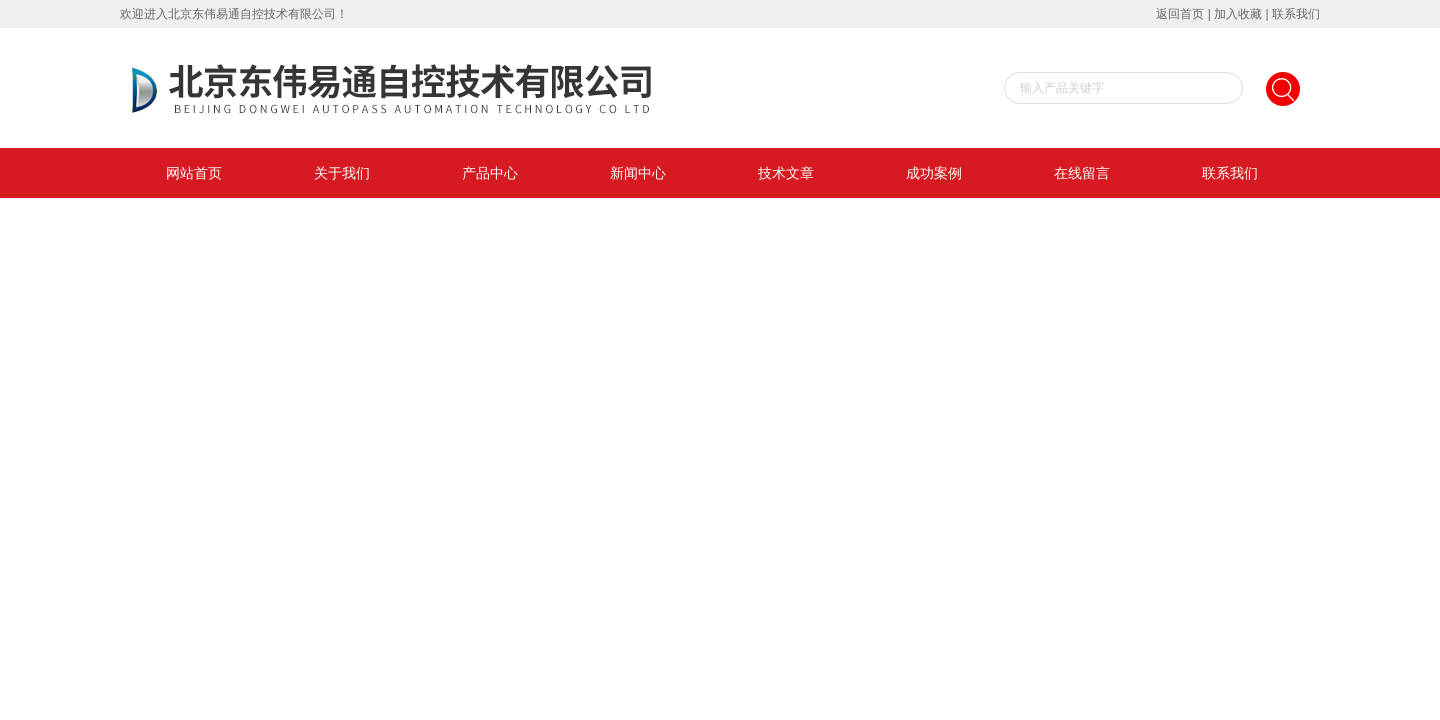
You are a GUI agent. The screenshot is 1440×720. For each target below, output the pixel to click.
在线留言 (1082, 173)
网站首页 (194, 173)
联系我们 (1296, 14)
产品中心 (490, 173)
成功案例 (934, 173)
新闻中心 (638, 173)
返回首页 (1180, 14)
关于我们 (342, 173)
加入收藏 (1238, 14)
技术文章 (786, 173)
